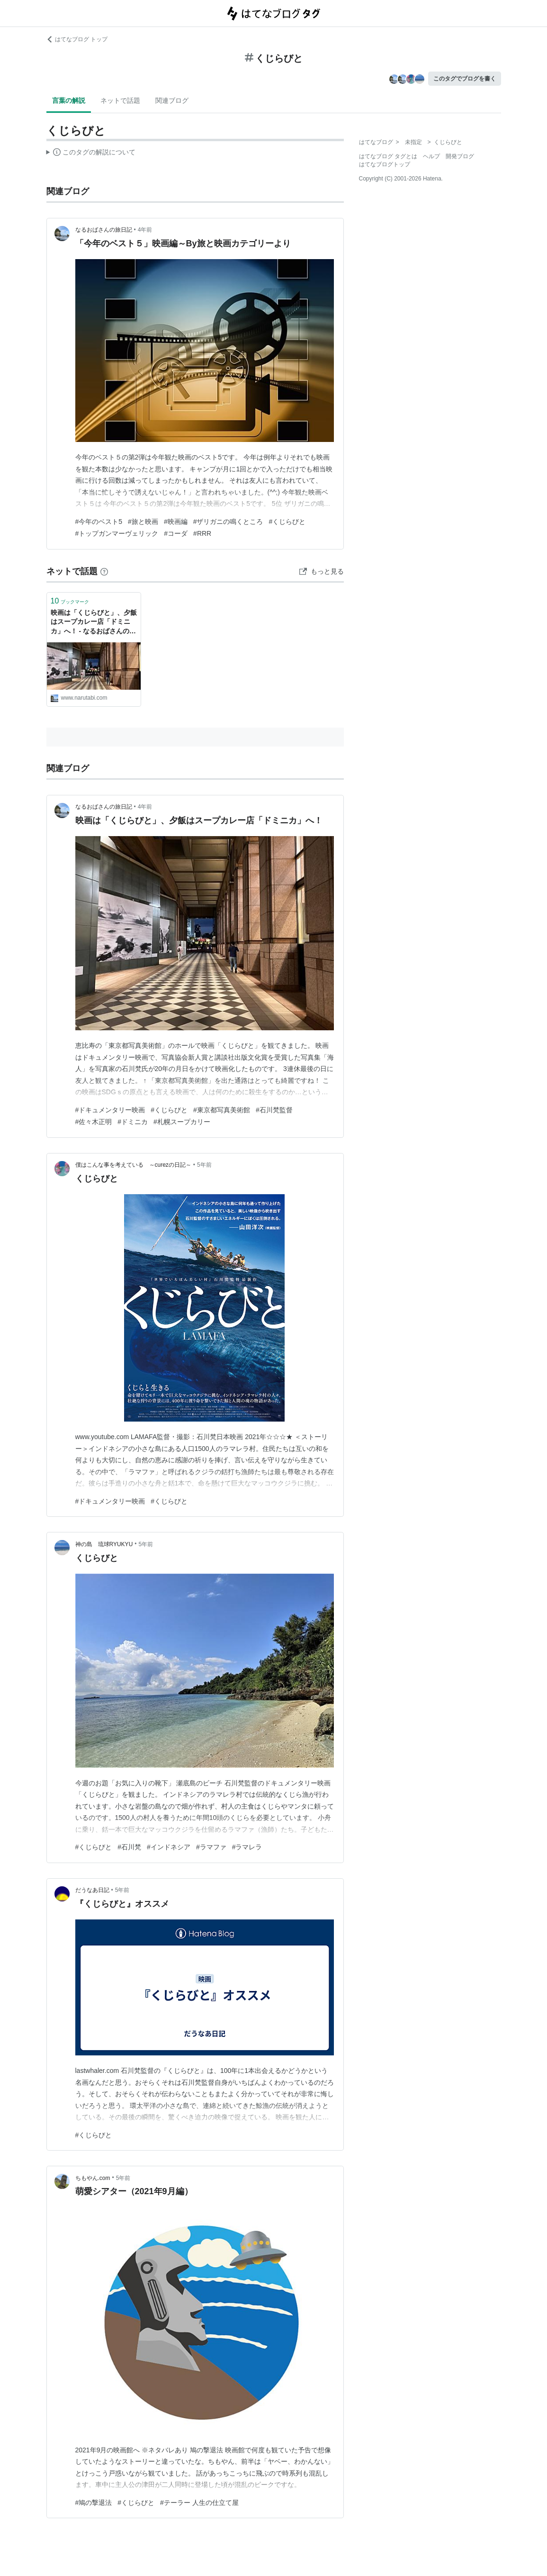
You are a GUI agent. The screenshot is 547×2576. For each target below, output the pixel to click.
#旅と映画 (143, 521)
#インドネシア (168, 1847)
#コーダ (176, 533)
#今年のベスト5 (99, 521)
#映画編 (176, 521)
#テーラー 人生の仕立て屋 (199, 2502)
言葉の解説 (68, 100)
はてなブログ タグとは (388, 156)
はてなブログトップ (384, 164)
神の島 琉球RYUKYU (104, 1544)
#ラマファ (211, 1847)
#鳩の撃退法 (93, 2502)
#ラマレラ (247, 1847)
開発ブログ (460, 156)
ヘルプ (431, 156)
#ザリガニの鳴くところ (228, 521)
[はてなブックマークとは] (104, 571)
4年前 (145, 229)
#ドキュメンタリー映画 (110, 1110)
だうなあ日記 (92, 1890)
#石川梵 (129, 1847)
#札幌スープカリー (181, 1122)
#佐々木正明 (93, 1122)
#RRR (202, 533)
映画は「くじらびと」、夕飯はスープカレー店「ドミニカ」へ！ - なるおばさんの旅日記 (94, 623)
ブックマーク (70, 601)
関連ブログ (171, 100)
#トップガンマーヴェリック (117, 533)
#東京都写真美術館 (221, 1110)
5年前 (204, 1165)
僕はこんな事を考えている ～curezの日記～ (133, 1165)
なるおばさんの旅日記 (103, 229)
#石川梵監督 (274, 1110)
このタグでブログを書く (464, 78)
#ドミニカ (132, 1122)
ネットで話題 (120, 100)
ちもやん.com (92, 2178)
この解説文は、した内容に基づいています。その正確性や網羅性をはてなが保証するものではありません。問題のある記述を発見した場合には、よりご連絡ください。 (91, 153)
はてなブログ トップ (77, 39)
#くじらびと (287, 521)
